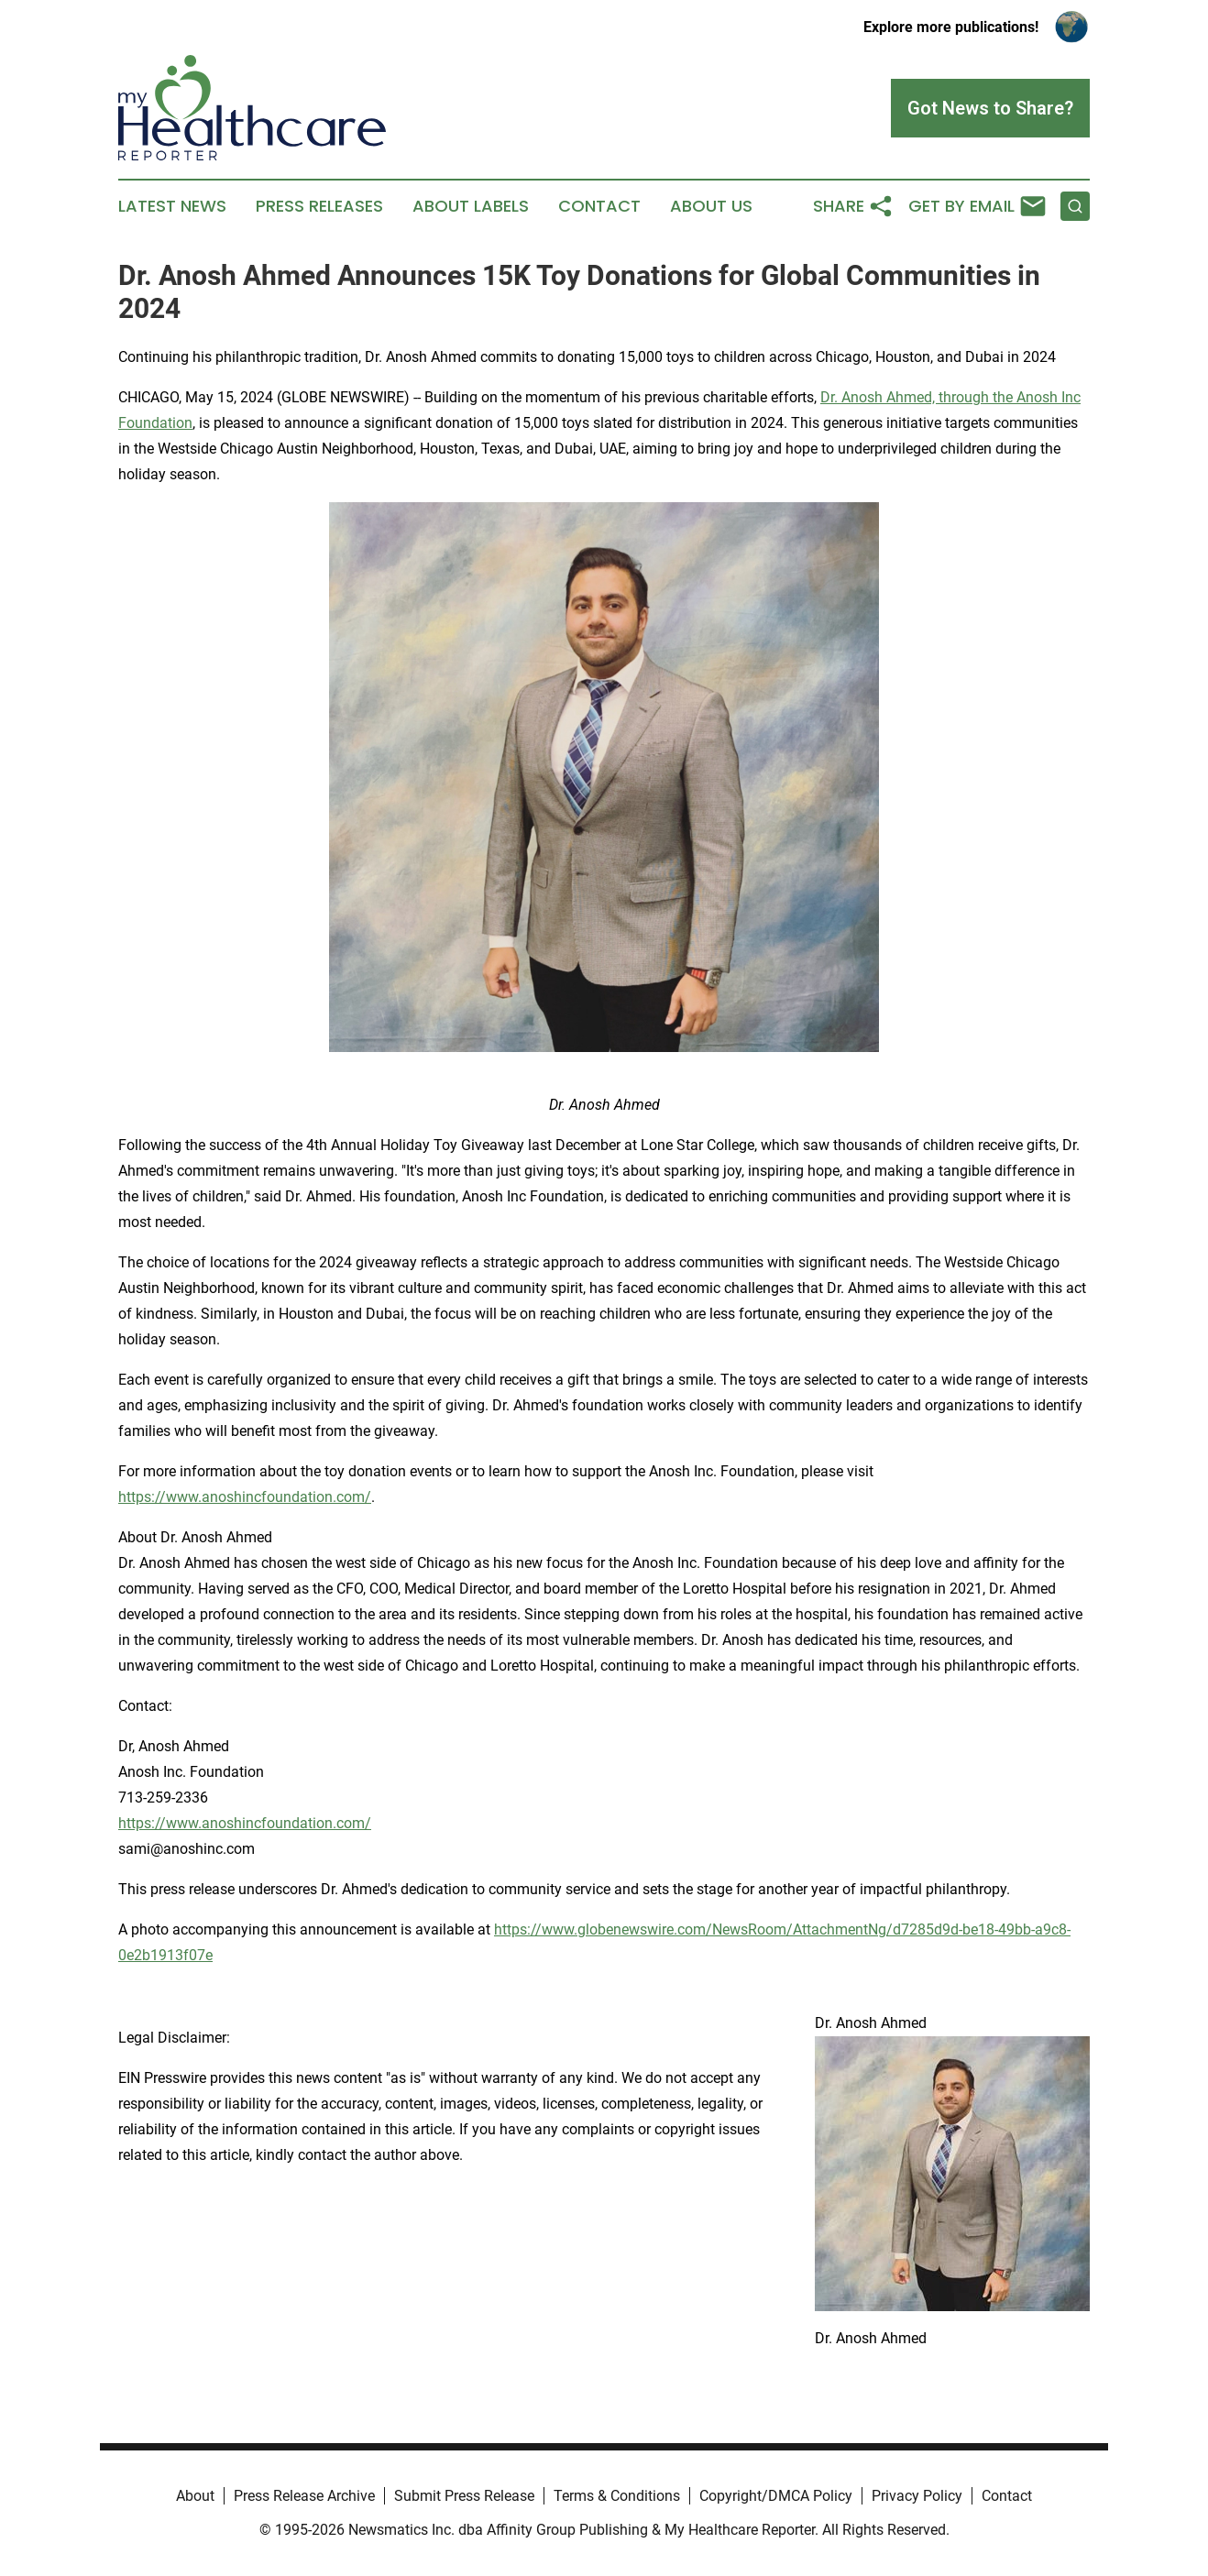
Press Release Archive (304, 2496)
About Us (711, 206)
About (195, 2496)
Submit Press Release (464, 2496)
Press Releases (319, 206)
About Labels (470, 206)
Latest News (172, 206)
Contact (599, 206)
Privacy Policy (917, 2496)
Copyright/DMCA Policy (775, 2496)
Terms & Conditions (617, 2496)
